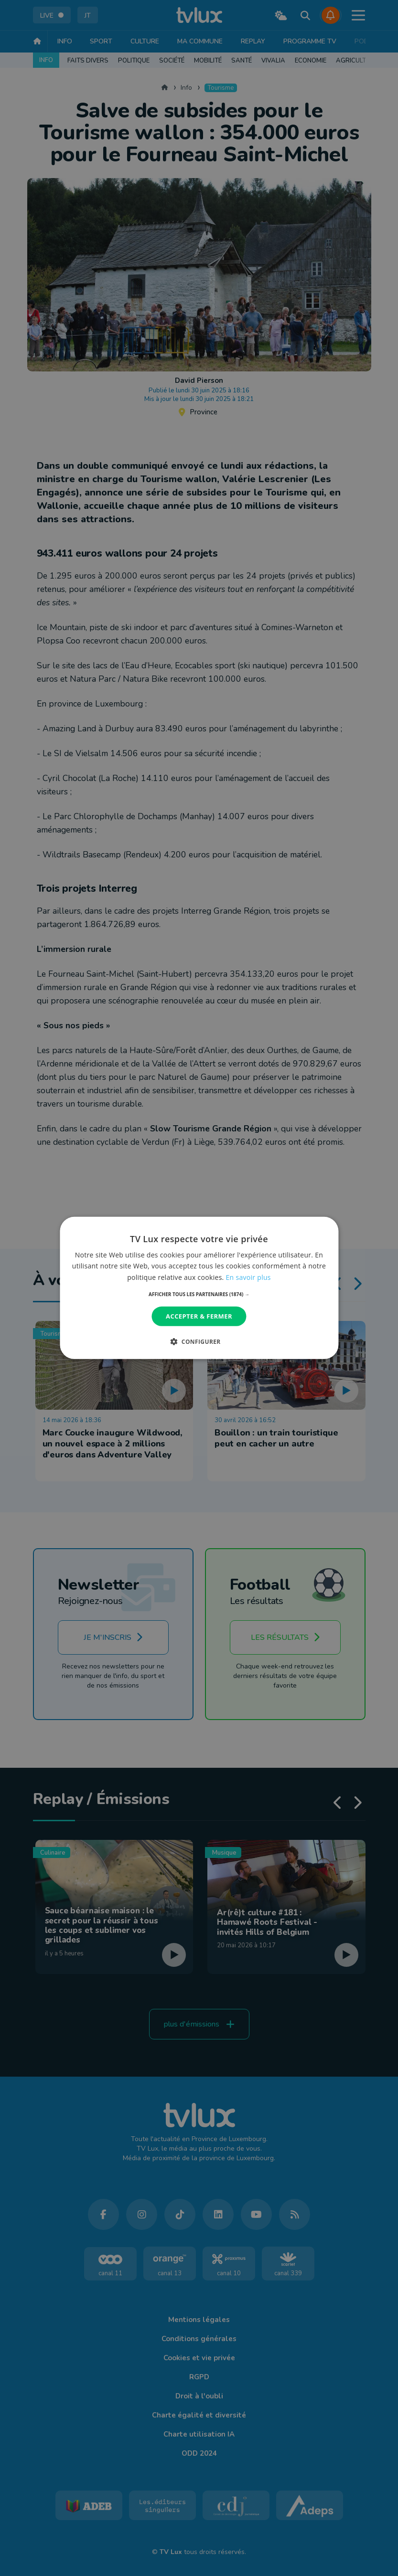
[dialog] (199, 1288)
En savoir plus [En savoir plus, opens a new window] (248, 1276)
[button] (199, 1294)
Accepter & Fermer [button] (199, 1316)
